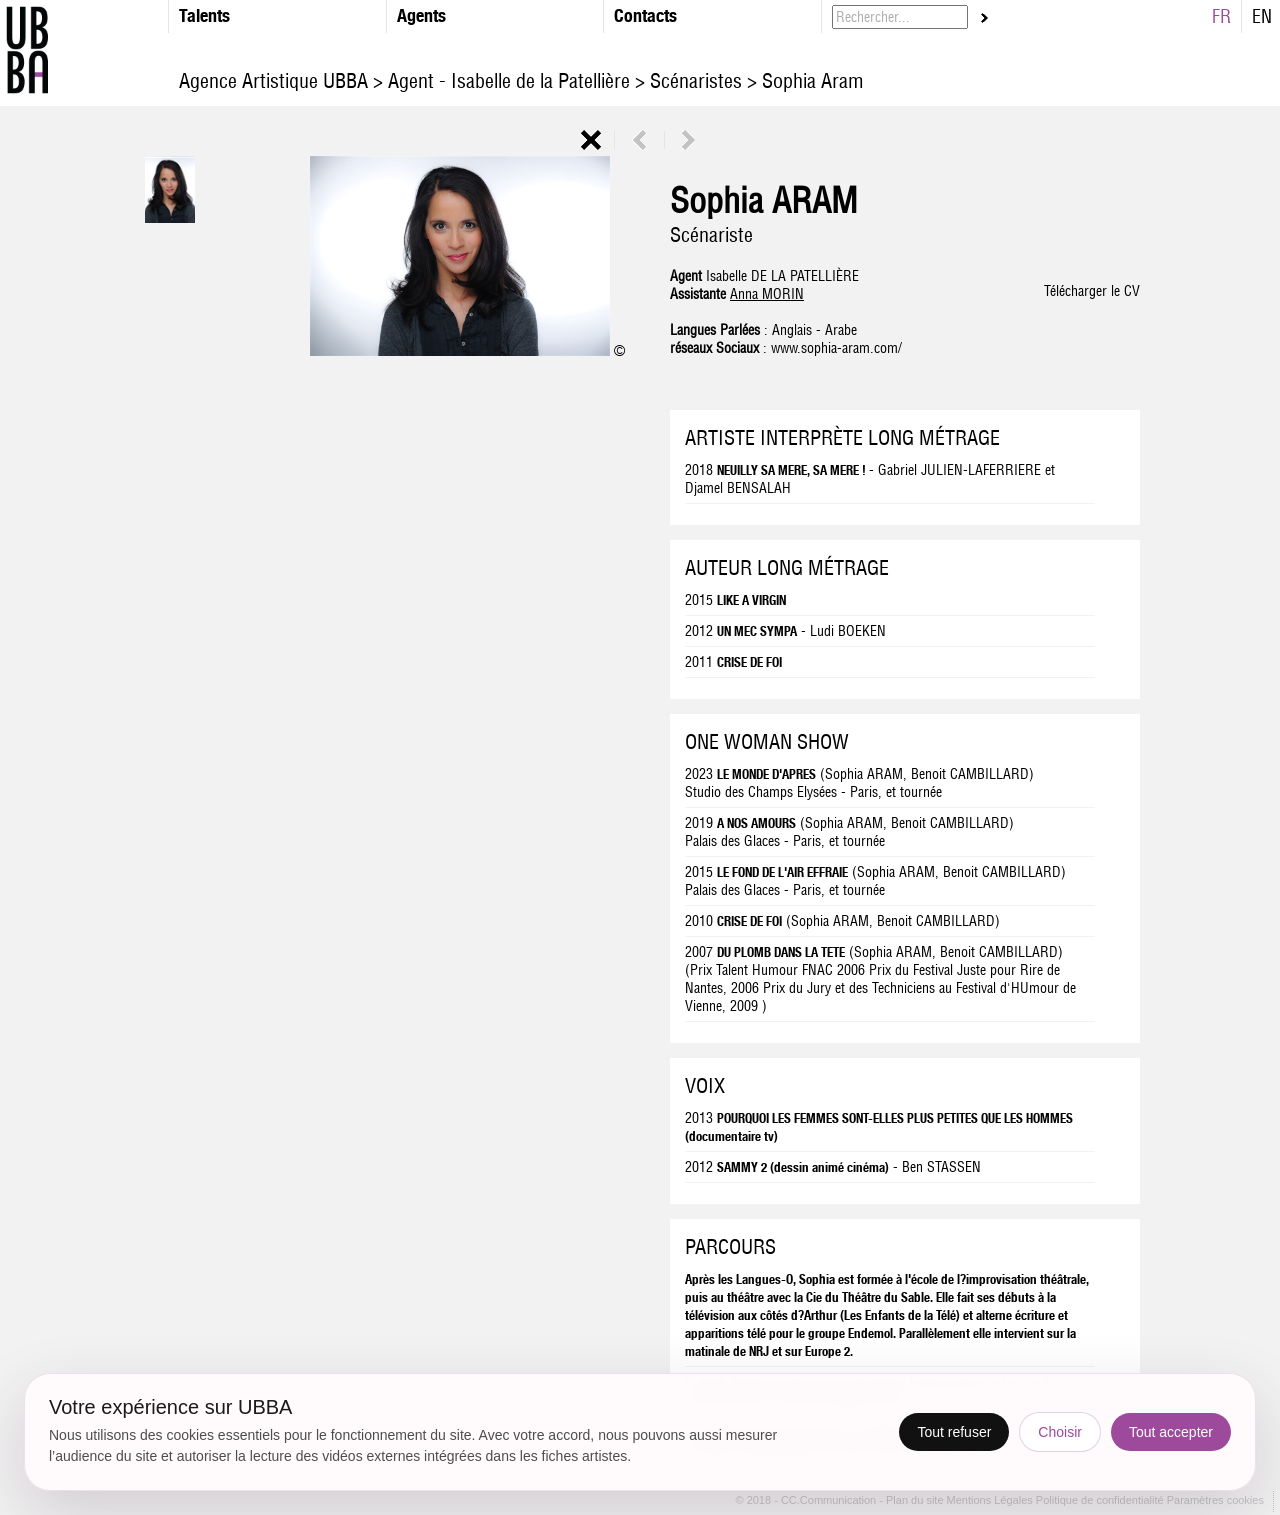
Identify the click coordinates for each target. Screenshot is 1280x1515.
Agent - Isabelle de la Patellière (509, 80)
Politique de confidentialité (1100, 1501)
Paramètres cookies (1215, 1501)
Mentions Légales (991, 1501)
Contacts (645, 15)
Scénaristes (696, 80)
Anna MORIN (767, 294)
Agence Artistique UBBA (276, 80)
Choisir (1060, 1432)
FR (1221, 16)
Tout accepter (1171, 1432)
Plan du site (916, 1501)
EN (1262, 16)
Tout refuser (954, 1432)
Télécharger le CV (1092, 291)
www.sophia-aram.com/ (836, 348)
